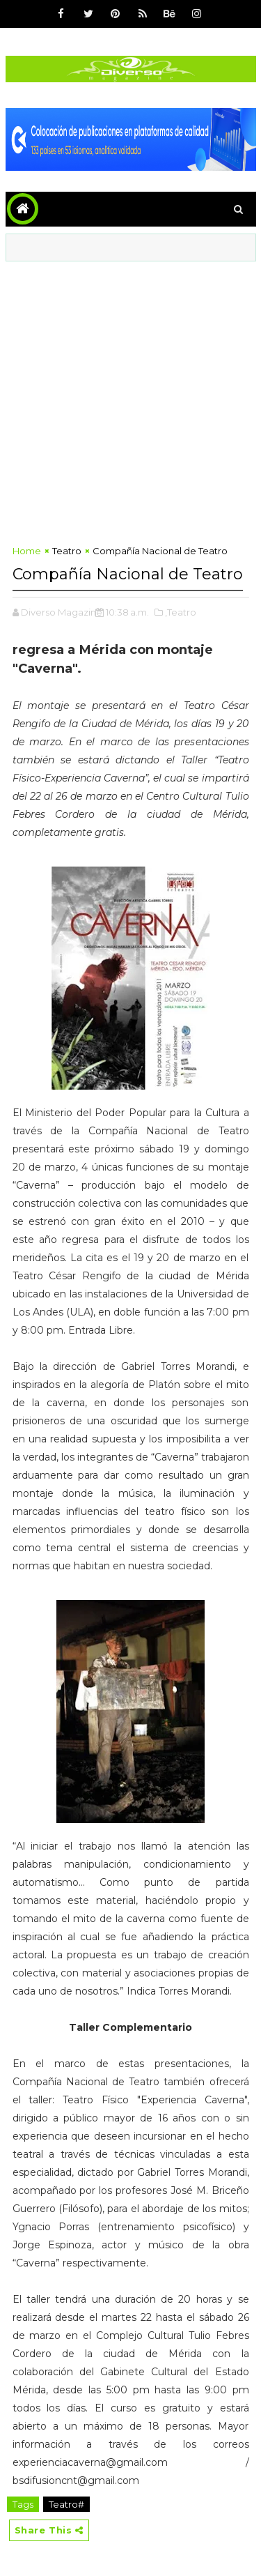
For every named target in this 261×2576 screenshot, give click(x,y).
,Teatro (180, 612)
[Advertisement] (130, 399)
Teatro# (66, 2504)
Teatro (66, 550)
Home (27, 550)
